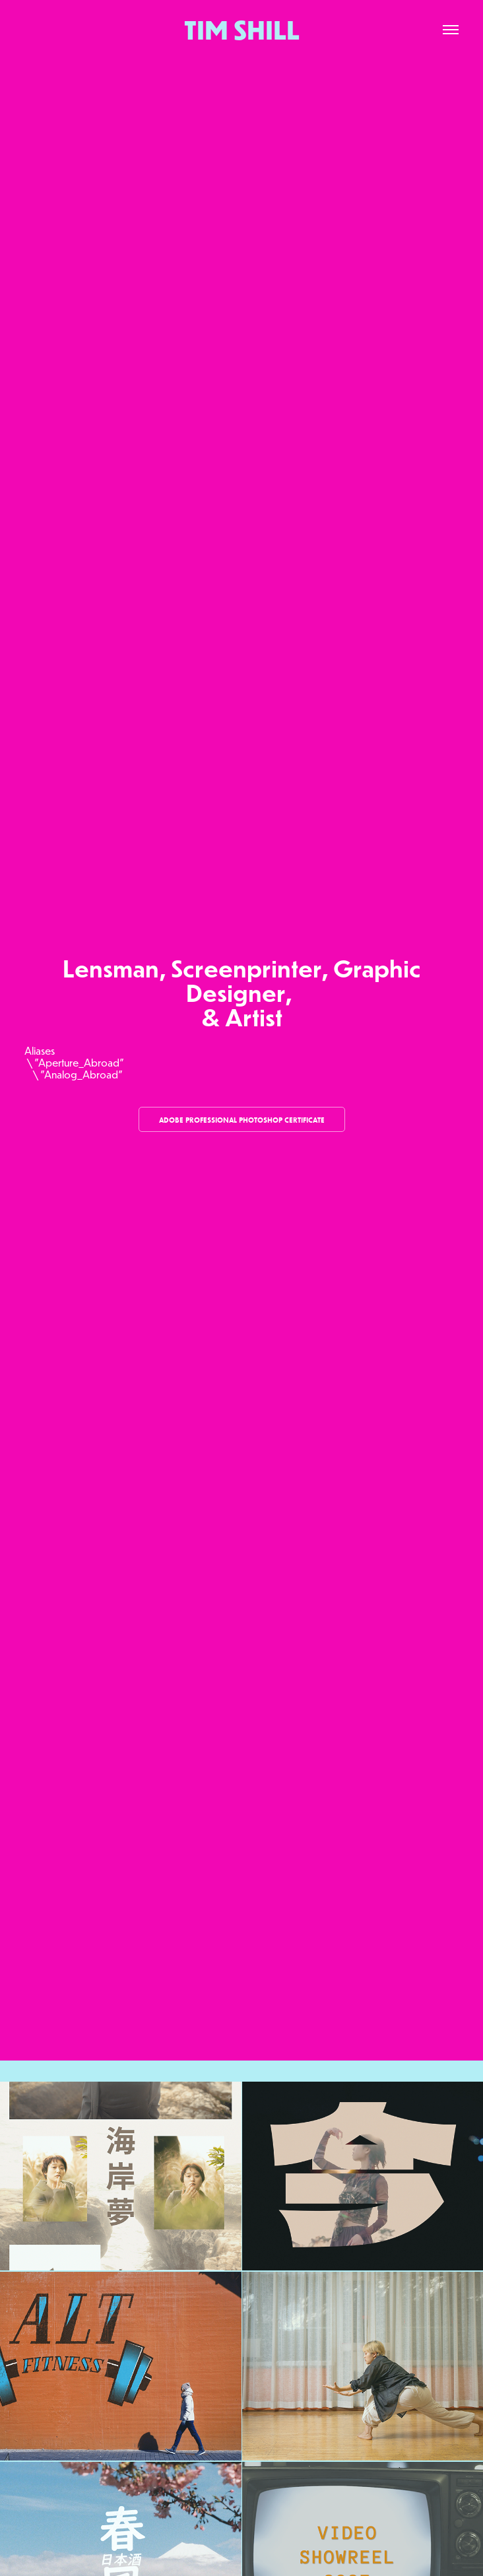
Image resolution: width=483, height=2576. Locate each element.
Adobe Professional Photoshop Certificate (242, 1120)
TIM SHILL (242, 30)
